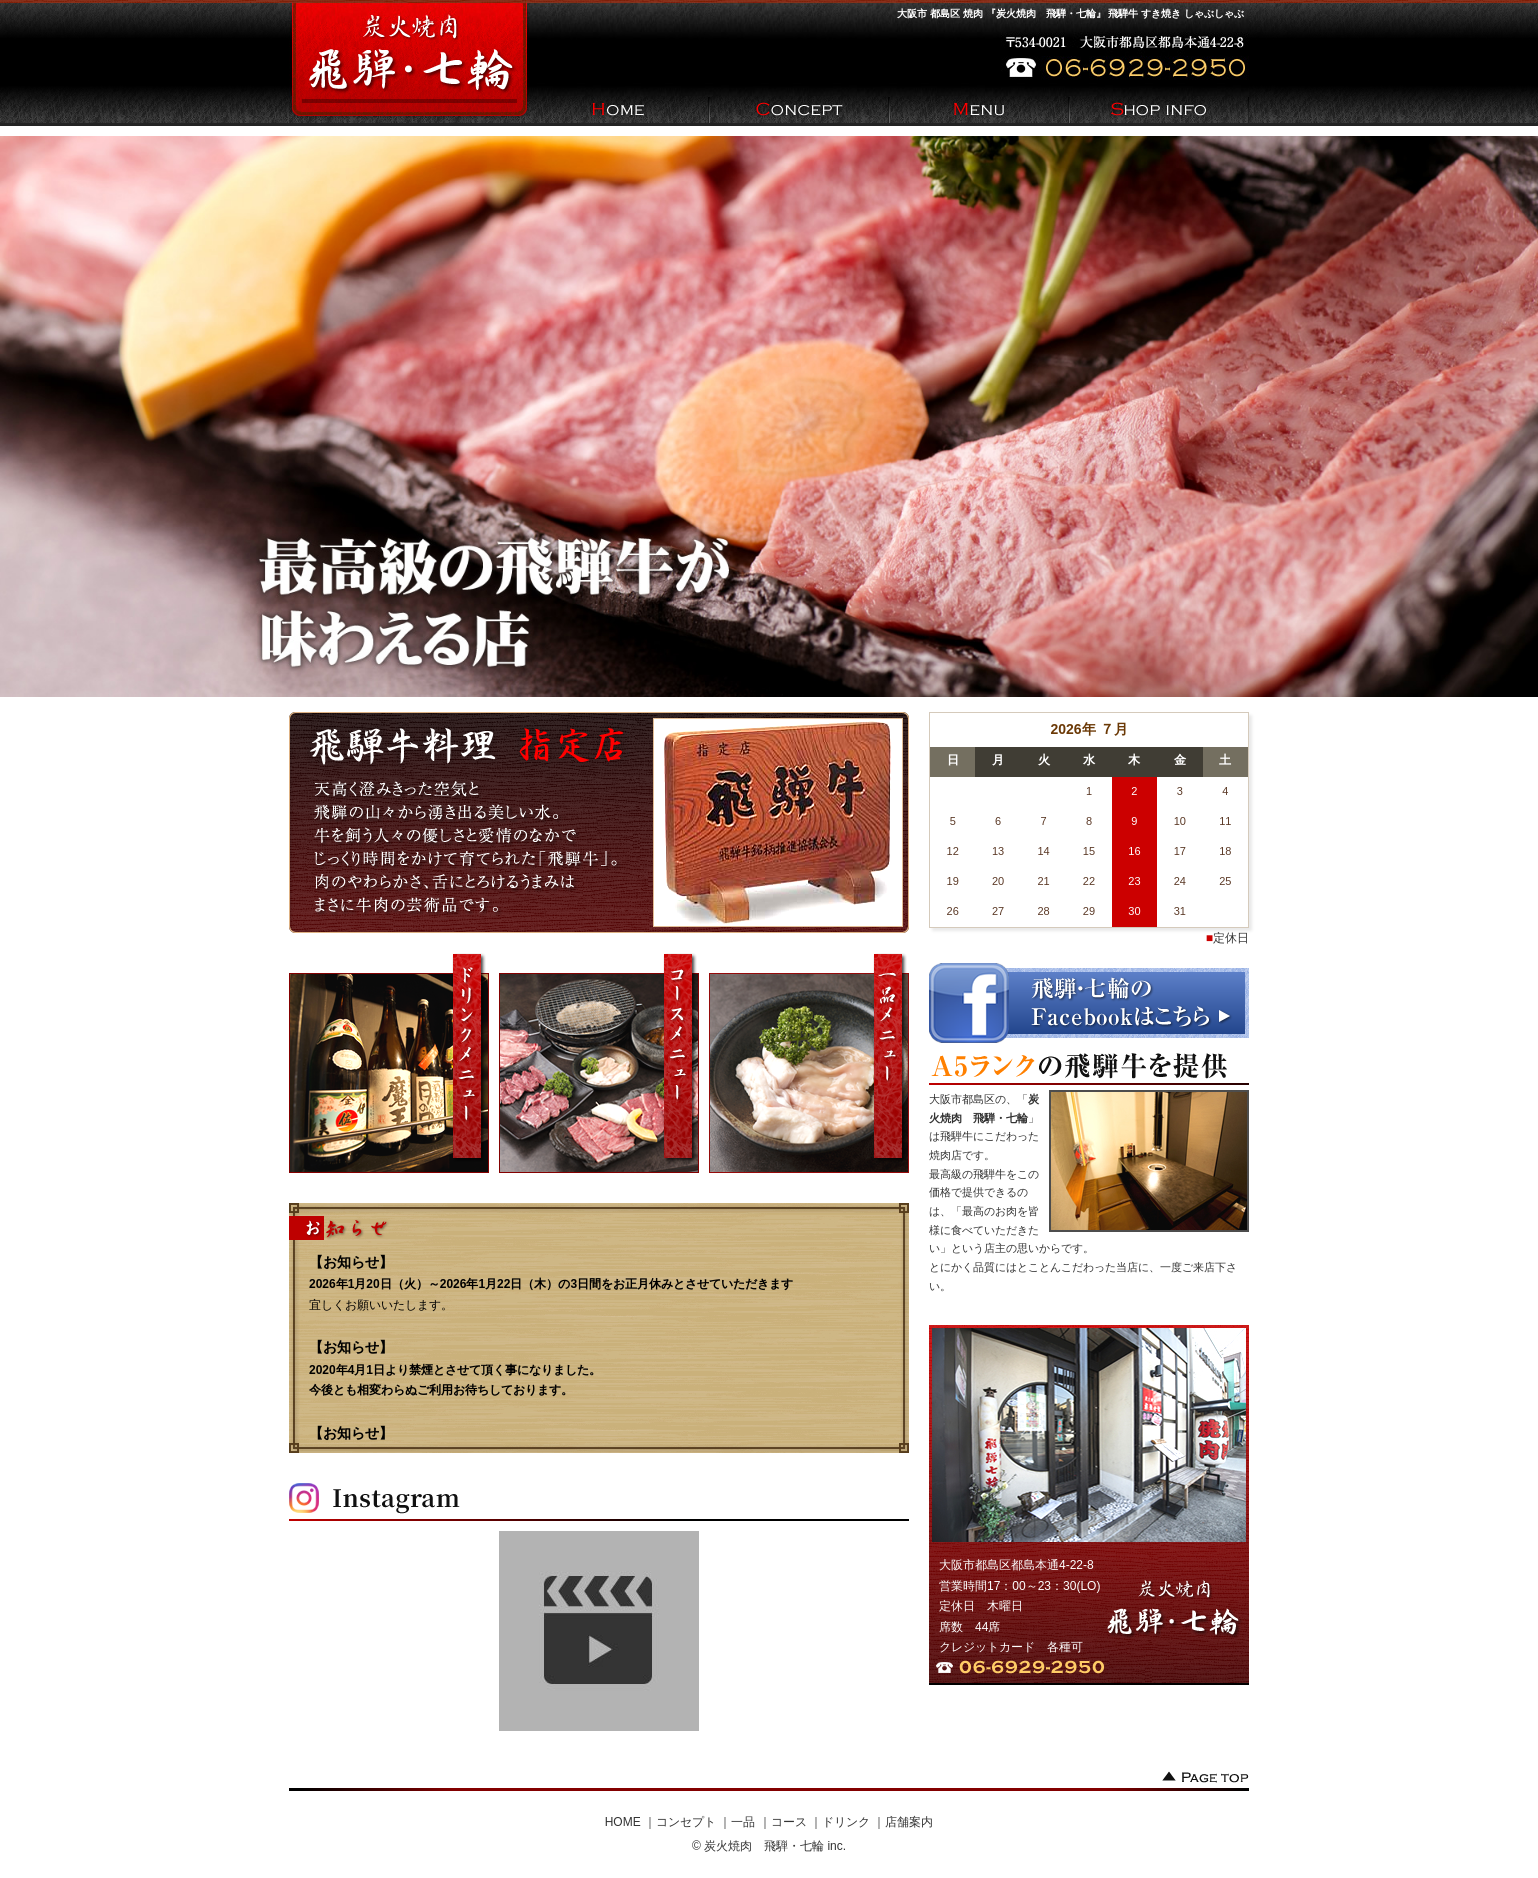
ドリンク (846, 1822)
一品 (743, 1822)
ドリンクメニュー (389, 1063)
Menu (979, 111)
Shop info (1159, 111)
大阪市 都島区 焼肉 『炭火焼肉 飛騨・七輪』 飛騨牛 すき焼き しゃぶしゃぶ (1070, 13)
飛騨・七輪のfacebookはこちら (1089, 1003)
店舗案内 (909, 1822)
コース (789, 1822)
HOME (619, 111)
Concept (799, 111)
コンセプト (686, 1822)
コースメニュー (599, 1063)
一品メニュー (809, 1063)
